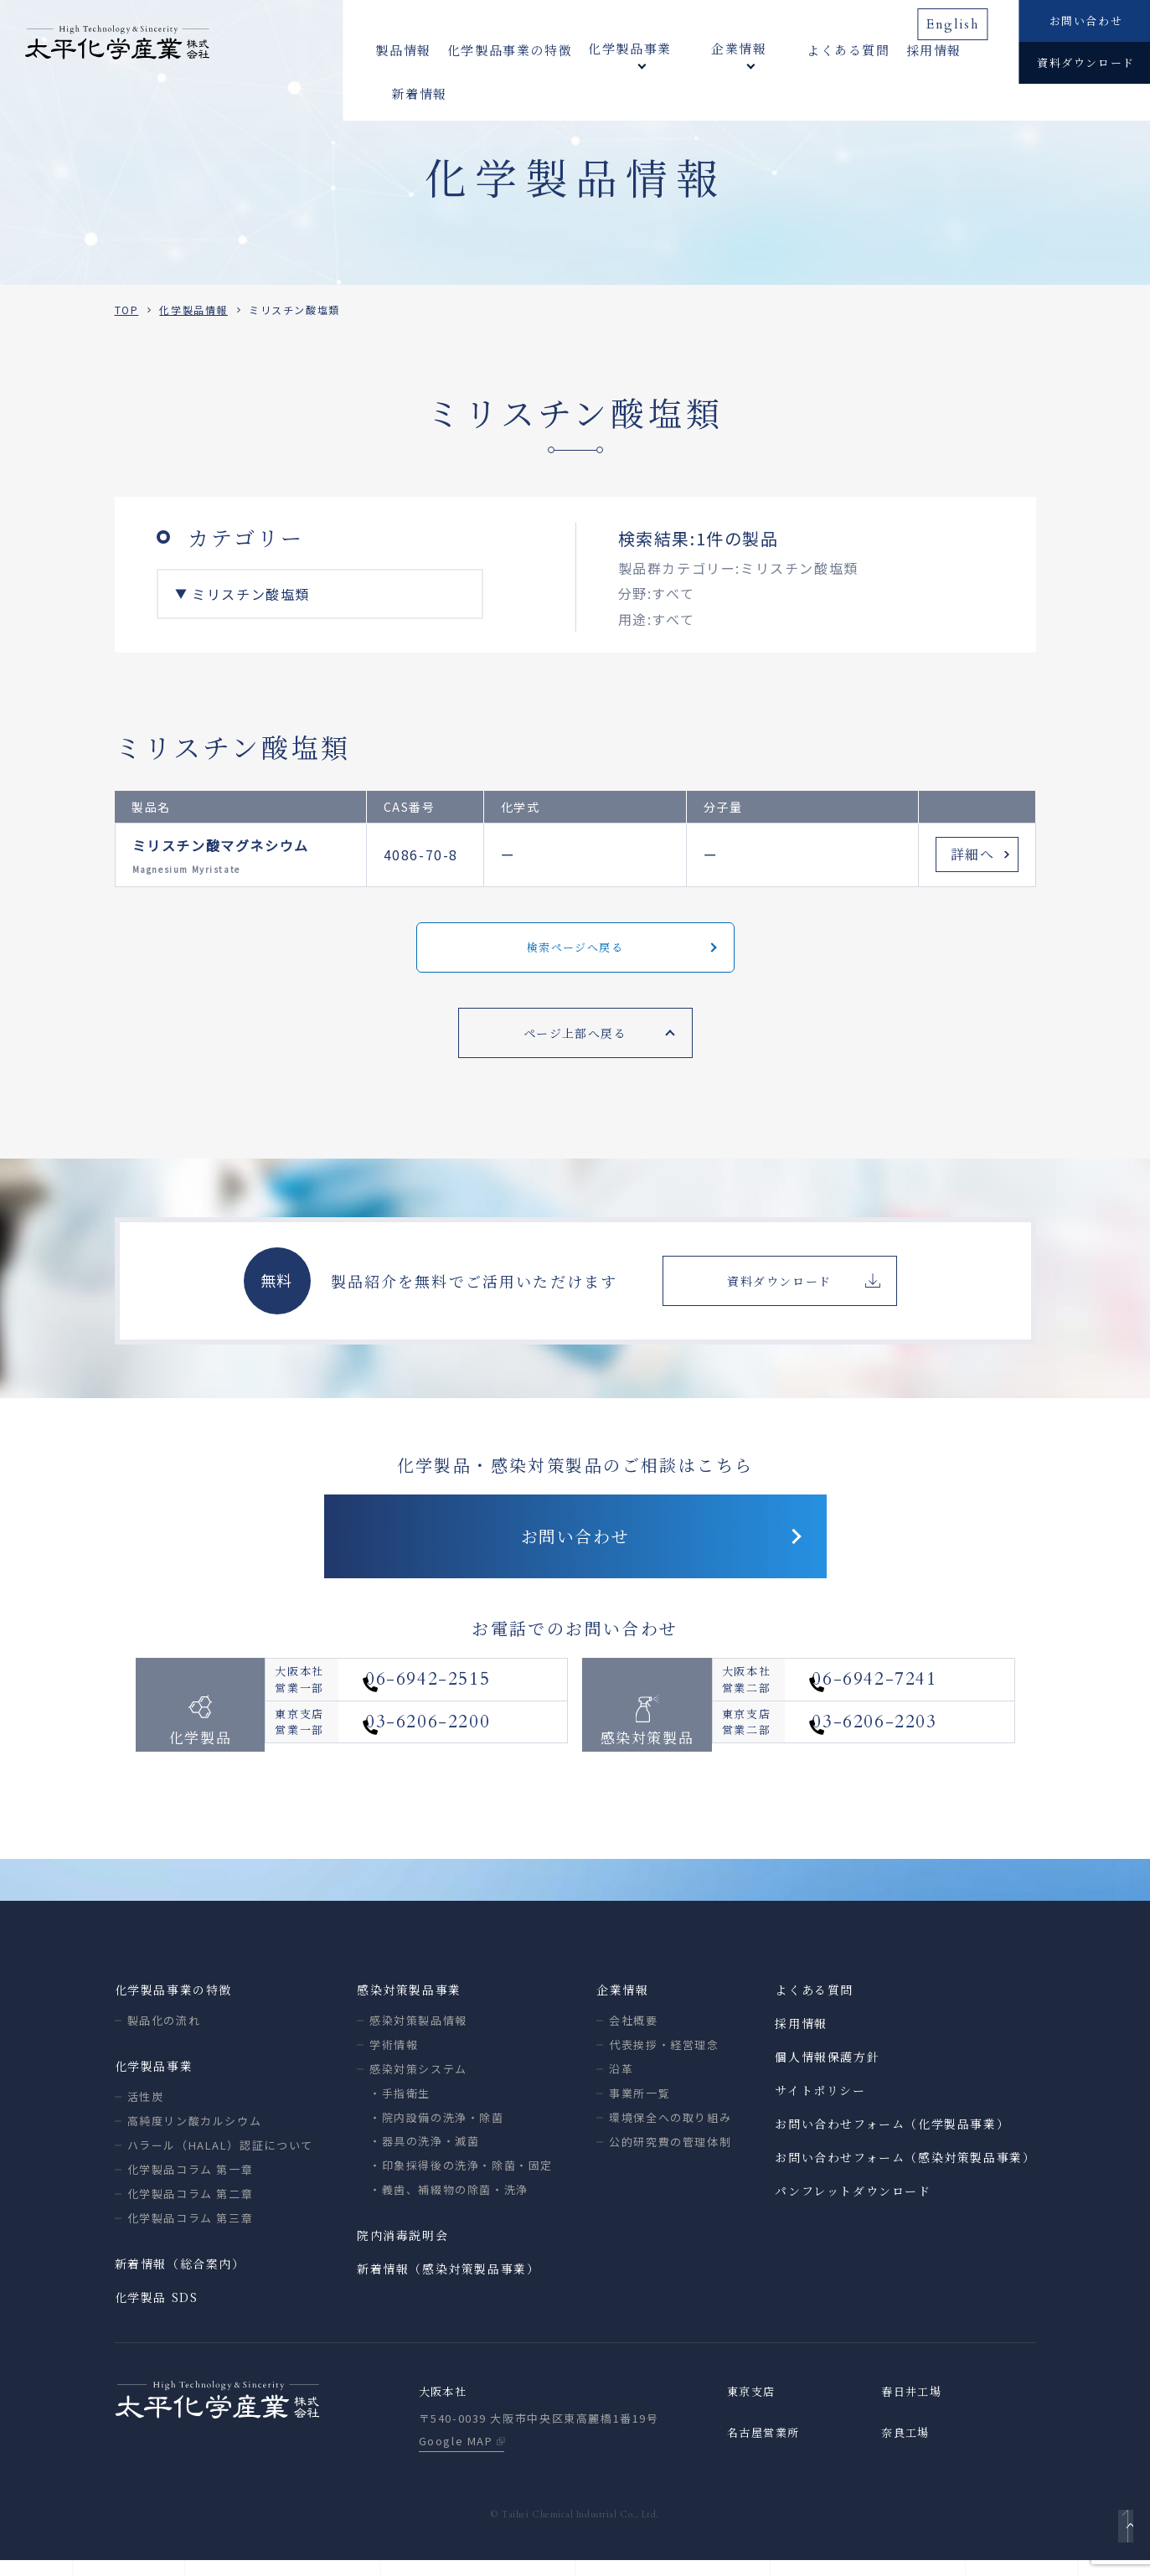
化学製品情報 (193, 309)
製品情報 (403, 50)
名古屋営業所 (766, 2448)
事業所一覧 (639, 2107)
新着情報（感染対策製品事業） (448, 2282)
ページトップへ (1121, 2539)
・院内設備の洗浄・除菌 (436, 2132)
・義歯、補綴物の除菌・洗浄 (449, 2204)
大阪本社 (445, 2406)
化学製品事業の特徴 (509, 50)
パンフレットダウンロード (853, 2205)
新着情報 (957, 50)
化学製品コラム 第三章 (190, 2232)
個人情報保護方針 (827, 2070)
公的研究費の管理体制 (670, 2156)
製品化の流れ (164, 2034)
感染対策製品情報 (418, 2034)
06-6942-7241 (910, 1702)
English (957, 19)
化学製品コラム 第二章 (190, 2208)
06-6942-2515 (463, 1702)
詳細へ (973, 854)
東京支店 (753, 2406)
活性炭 (145, 2111)
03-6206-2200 (463, 1755)
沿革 (621, 2083)
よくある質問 (801, 50)
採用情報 (886, 50)
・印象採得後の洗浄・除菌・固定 (461, 2179)
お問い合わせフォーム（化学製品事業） (892, 2137)
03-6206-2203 (910, 1755)
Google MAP (456, 2457)
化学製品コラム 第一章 (190, 2183)
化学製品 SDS (157, 2311)
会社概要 (633, 2034)
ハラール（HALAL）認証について (220, 2159)
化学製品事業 (154, 2080)
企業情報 (622, 2003)
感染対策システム (418, 2083)
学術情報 (393, 2059)
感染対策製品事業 (409, 2003)
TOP (127, 309)
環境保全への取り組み (670, 2132)
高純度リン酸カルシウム (194, 2135)
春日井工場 (913, 2406)
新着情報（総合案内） (180, 2277)
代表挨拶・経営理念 (664, 2059)
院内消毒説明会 (402, 2249)
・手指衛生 (400, 2107)
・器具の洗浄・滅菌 (424, 2155)
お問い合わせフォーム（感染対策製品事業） (905, 2171)
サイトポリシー (820, 2104)
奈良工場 (907, 2448)
